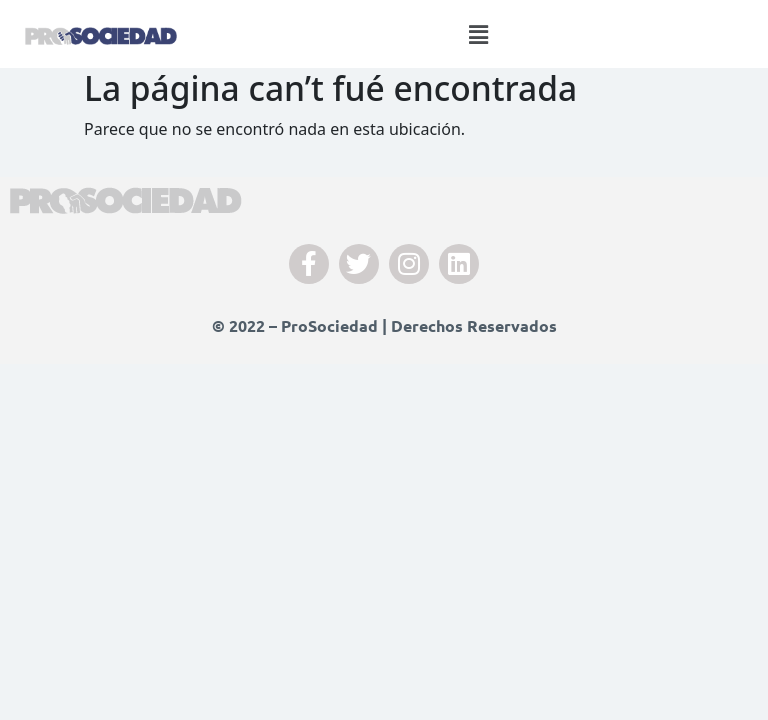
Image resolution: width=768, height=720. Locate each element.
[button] (479, 34)
